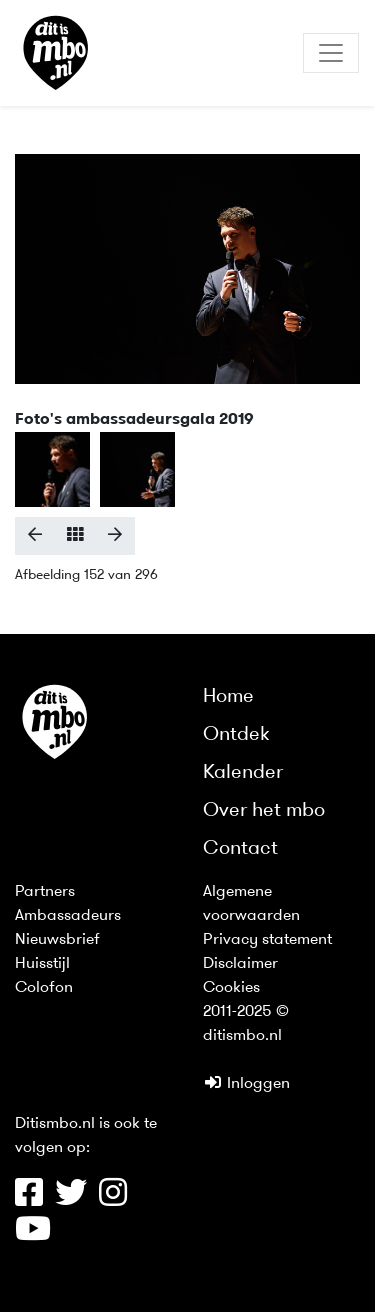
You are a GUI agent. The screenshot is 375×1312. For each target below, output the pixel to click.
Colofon (44, 988)
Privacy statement (267, 940)
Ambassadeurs (68, 916)
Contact (240, 849)
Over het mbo (264, 811)
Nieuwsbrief (57, 940)
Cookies (231, 988)
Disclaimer (240, 964)
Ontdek (236, 735)
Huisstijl (42, 964)
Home (228, 697)
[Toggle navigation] (331, 53)
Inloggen (246, 1084)
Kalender (243, 773)
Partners (45, 892)
